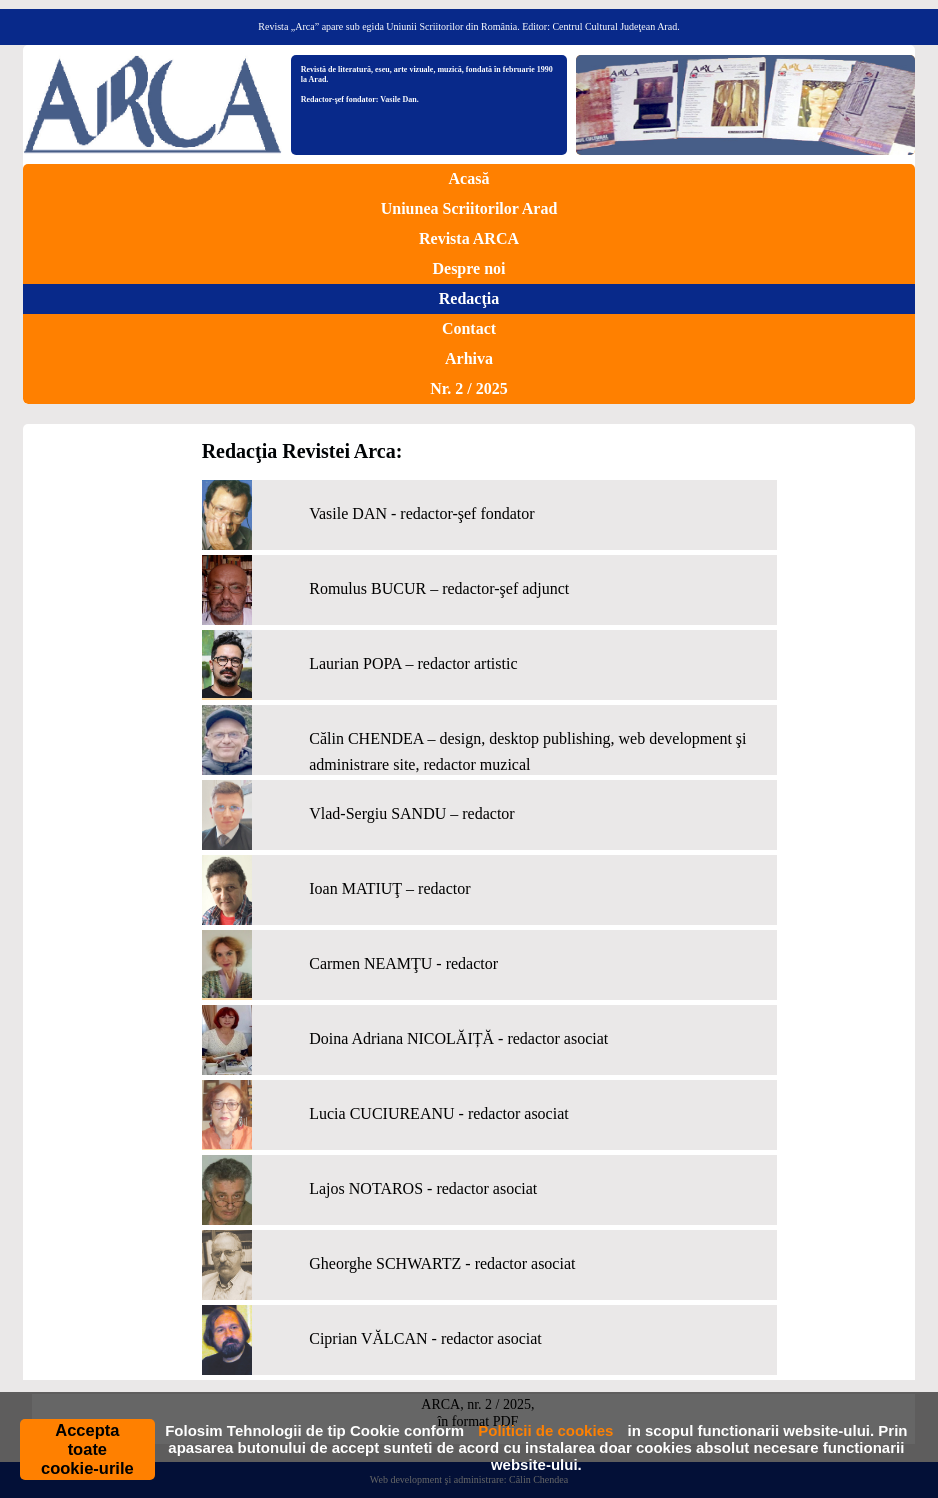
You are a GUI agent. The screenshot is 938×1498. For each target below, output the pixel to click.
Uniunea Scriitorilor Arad (469, 208)
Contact (469, 328)
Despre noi (468, 268)
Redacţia (469, 298)
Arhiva (469, 358)
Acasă (469, 178)
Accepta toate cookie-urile (87, 1449)
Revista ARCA (469, 238)
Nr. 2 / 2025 (469, 388)
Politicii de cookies (545, 1430)
